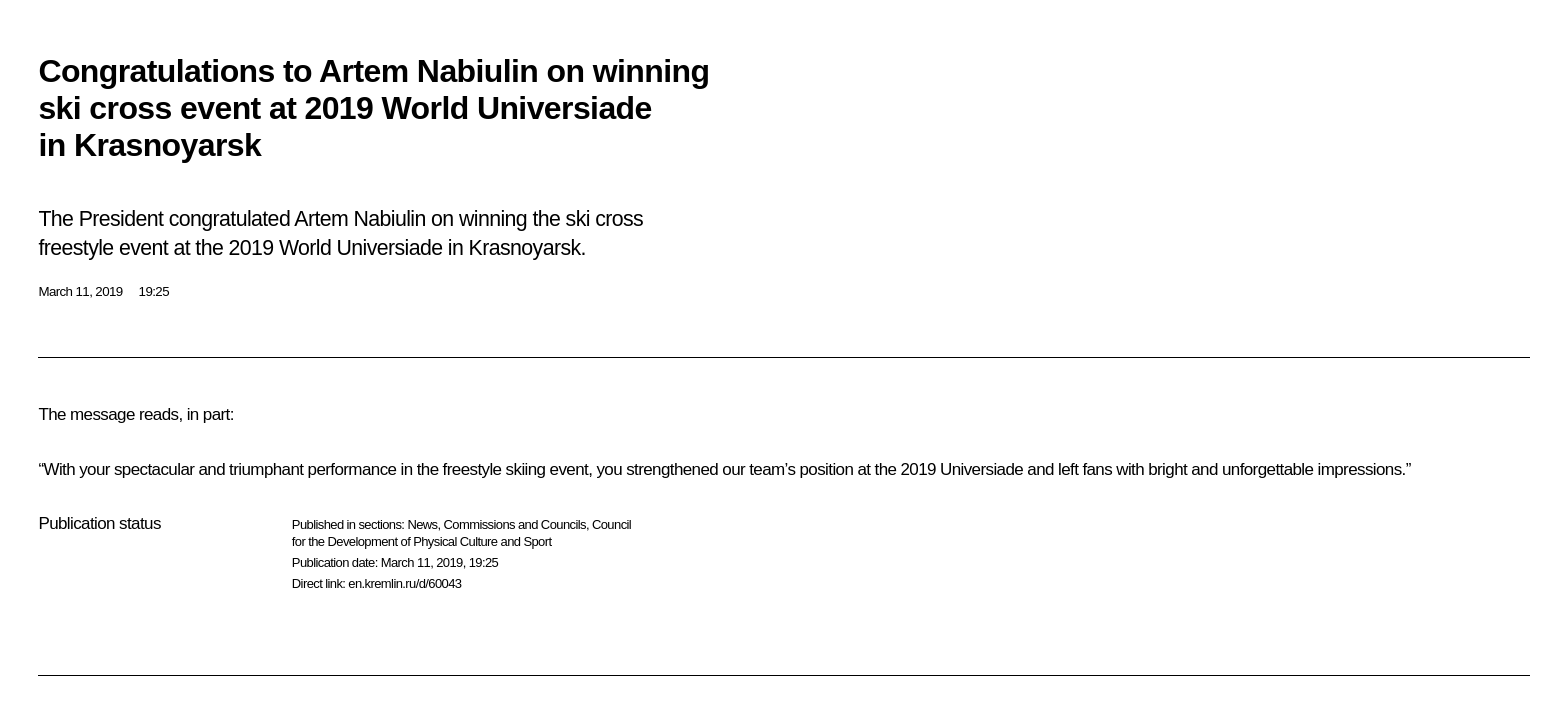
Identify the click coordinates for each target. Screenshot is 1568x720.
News (422, 524)
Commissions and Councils (515, 524)
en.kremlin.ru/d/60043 (404, 583)
